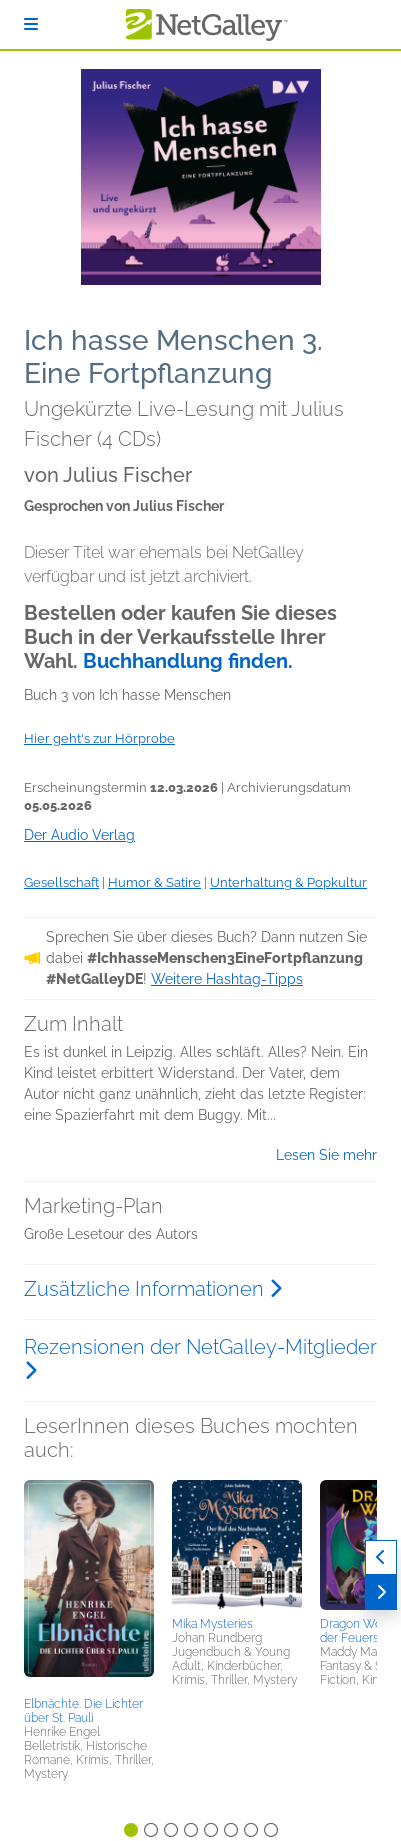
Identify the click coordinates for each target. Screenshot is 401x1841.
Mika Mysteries (212, 1624)
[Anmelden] (31, 24)
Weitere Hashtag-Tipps (227, 979)
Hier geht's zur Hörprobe (99, 738)
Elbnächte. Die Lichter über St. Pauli (83, 1711)
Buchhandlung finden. (188, 661)
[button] (89, 1585)
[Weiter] (381, 1592)
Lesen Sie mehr (326, 1155)
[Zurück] (381, 1557)
